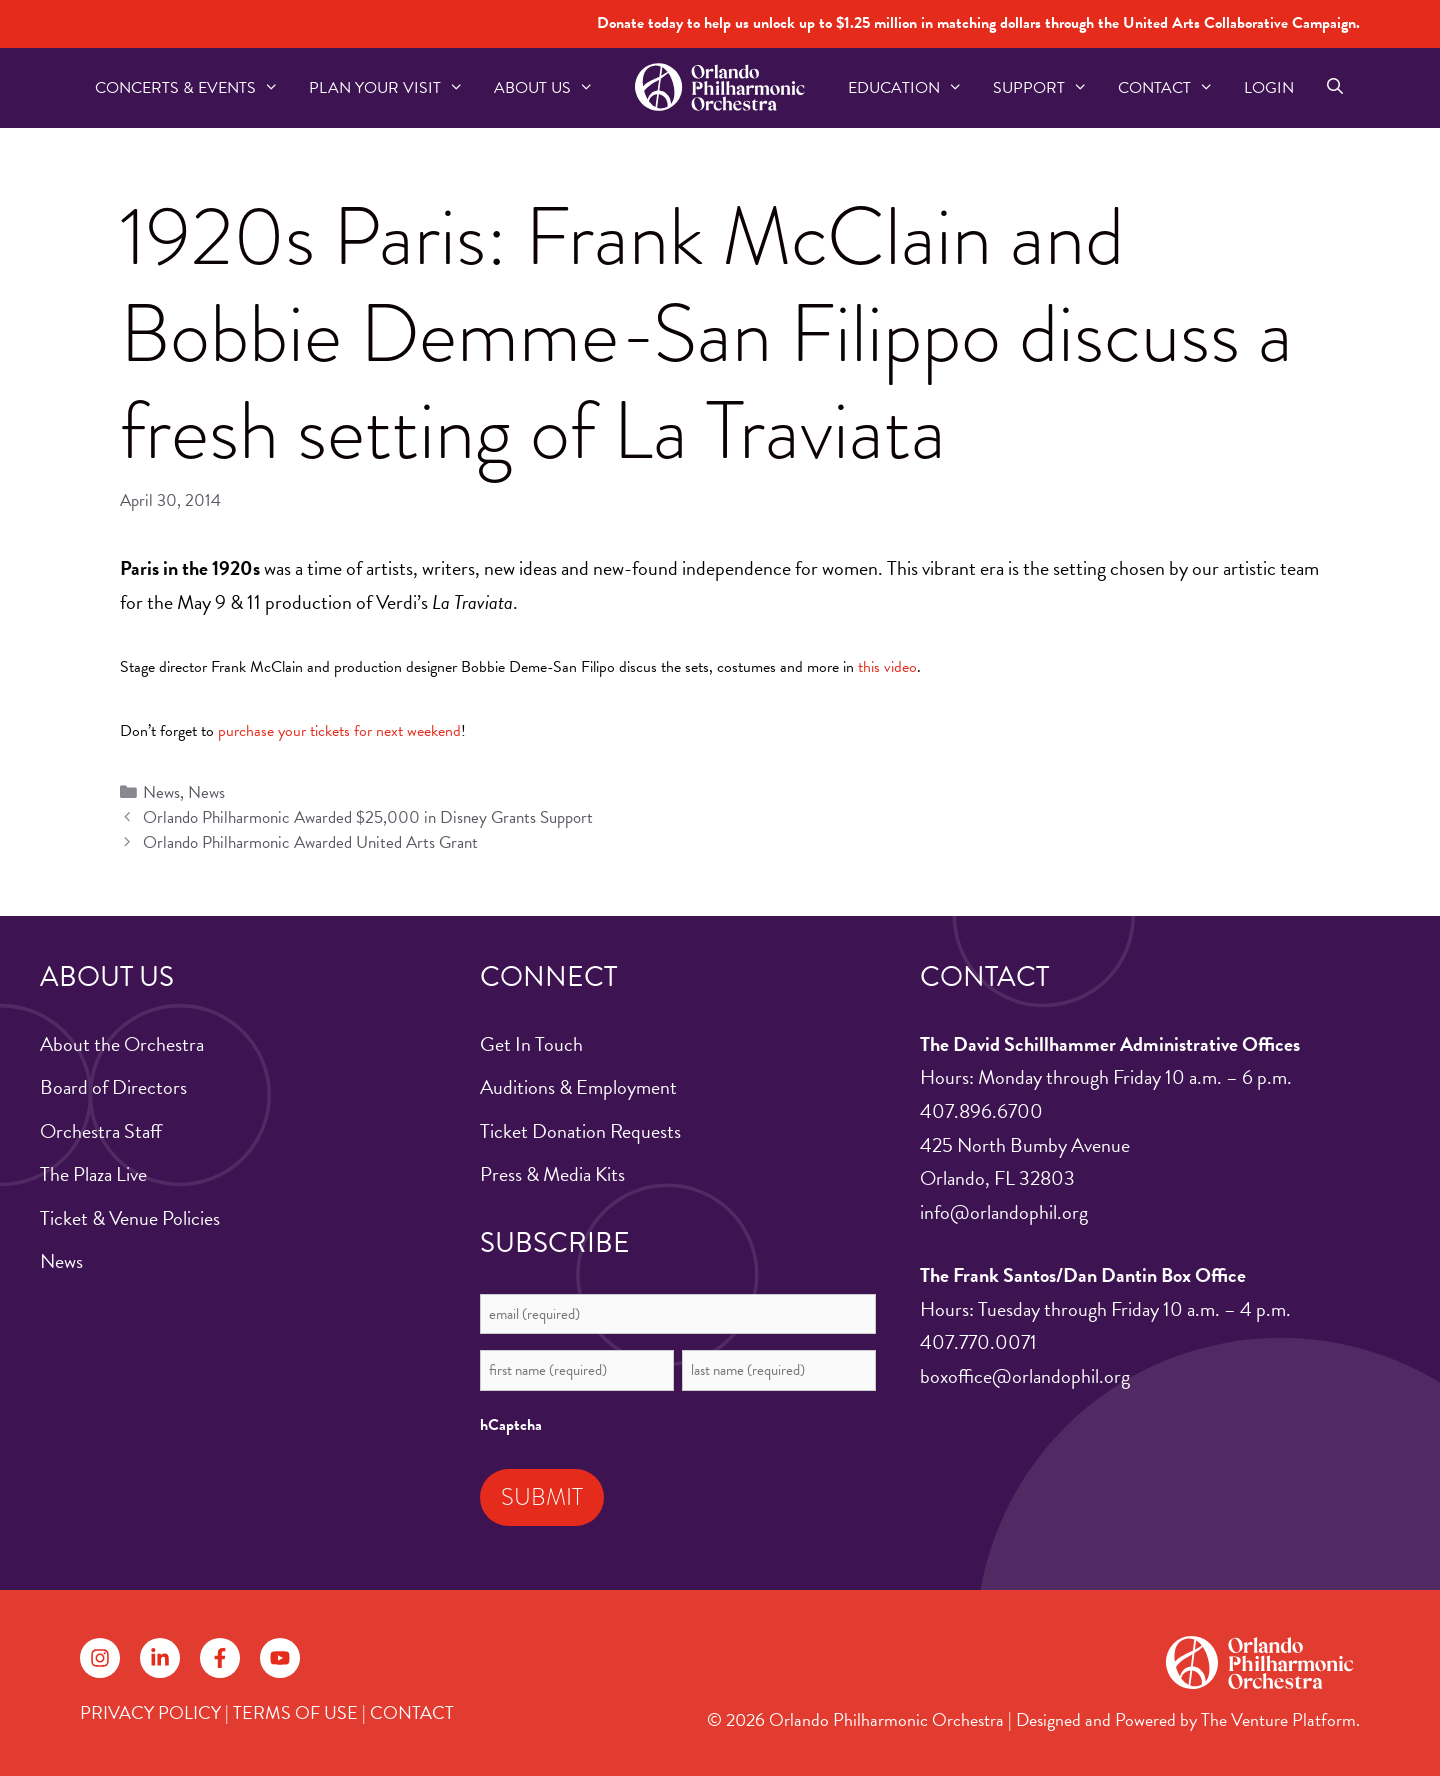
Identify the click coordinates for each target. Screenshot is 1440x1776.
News (161, 792)
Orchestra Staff (101, 1131)
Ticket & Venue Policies (130, 1218)
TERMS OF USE (295, 1712)
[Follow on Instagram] (100, 1658)
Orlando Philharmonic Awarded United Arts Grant (310, 842)
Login (1269, 88)
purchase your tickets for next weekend (339, 731)
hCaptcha (511, 1425)
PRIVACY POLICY (150, 1712)
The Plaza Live (93, 1174)
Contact (1173, 88)
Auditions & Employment (578, 1087)
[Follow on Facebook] (220, 1658)
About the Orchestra (122, 1044)
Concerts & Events (194, 88)
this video (887, 667)
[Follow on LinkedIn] (160, 1658)
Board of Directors (113, 1087)
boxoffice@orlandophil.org (1025, 1376)
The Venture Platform (1278, 1719)
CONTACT (412, 1712)
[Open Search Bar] (1334, 88)
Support (1048, 88)
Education (913, 88)
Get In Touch (531, 1044)
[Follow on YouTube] (280, 1658)
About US (551, 88)
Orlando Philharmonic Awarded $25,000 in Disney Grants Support (368, 817)
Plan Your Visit (394, 88)
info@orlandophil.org (1004, 1212)
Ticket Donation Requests (580, 1131)
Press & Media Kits (552, 1174)
